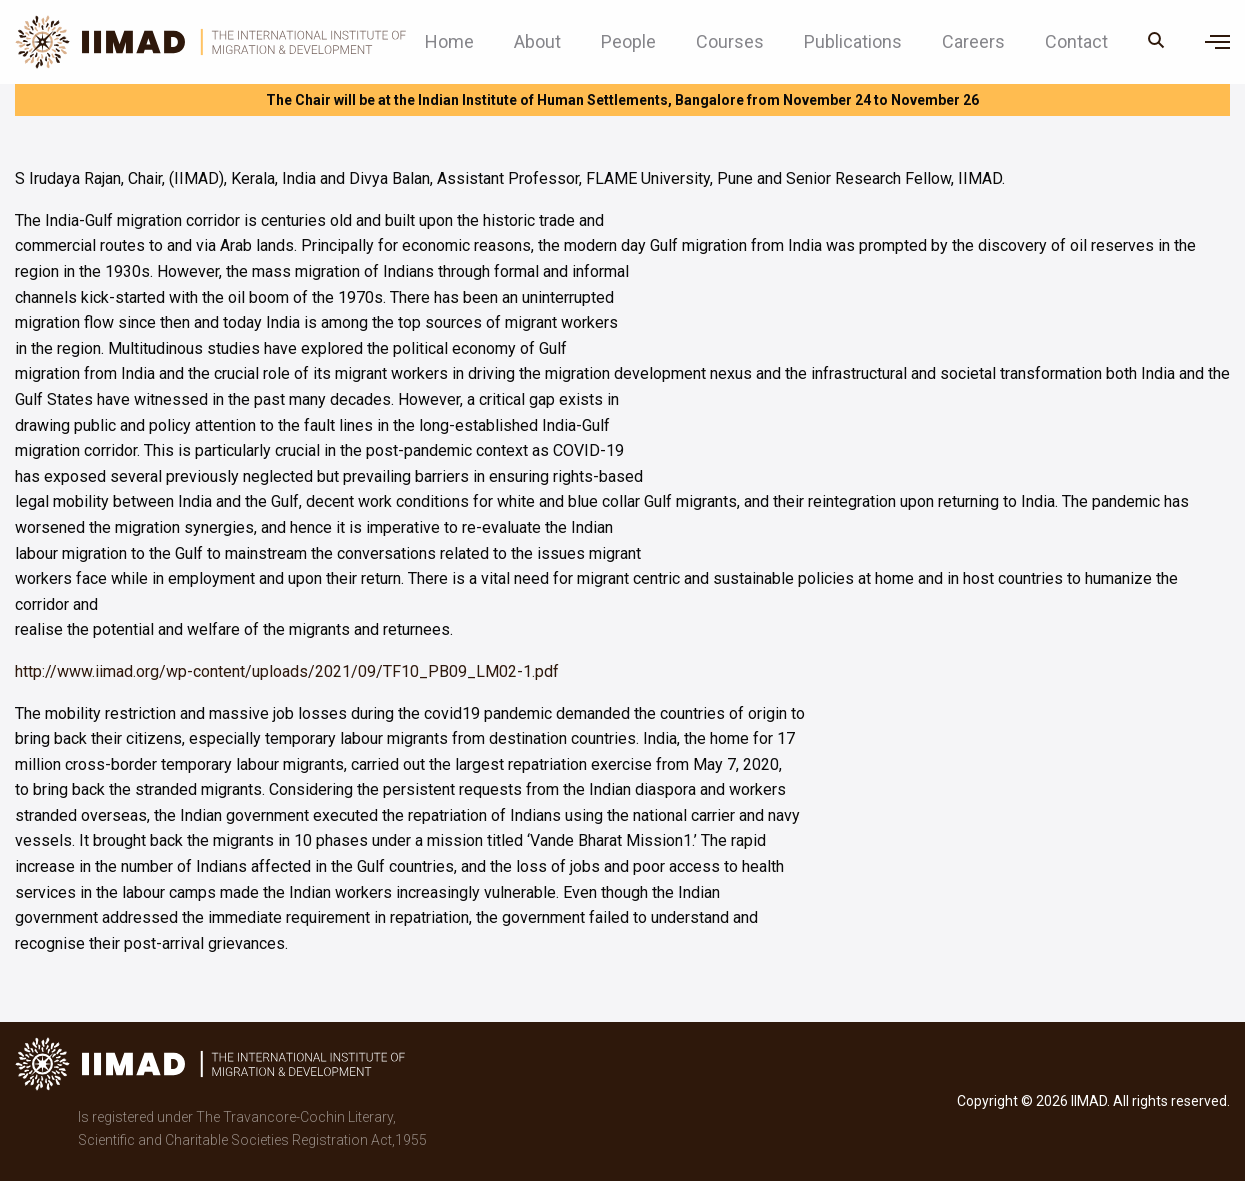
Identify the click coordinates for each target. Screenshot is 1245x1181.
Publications (853, 42)
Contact (1076, 42)
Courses (730, 42)
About (537, 42)
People (628, 42)
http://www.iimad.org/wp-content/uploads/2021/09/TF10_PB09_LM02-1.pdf (287, 671)
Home (449, 42)
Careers (973, 42)
